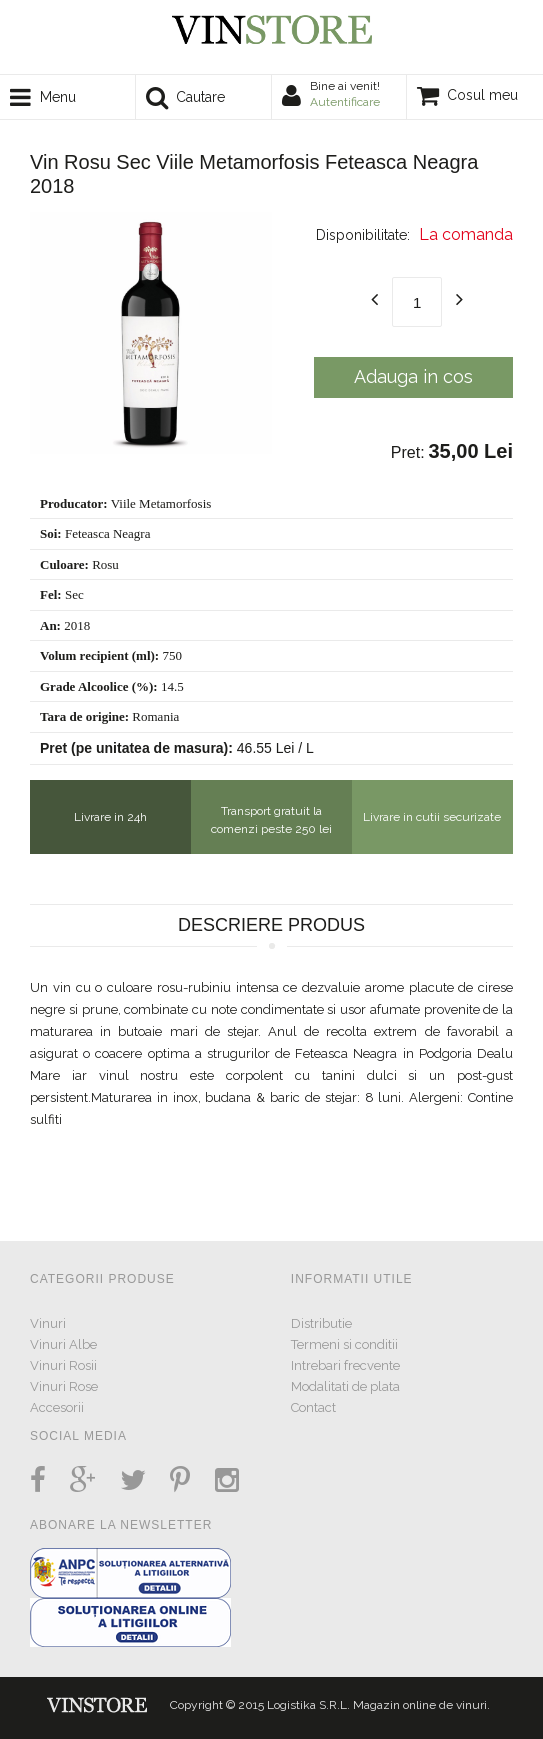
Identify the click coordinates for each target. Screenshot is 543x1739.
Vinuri (48, 1323)
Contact (313, 1407)
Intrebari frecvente (345, 1365)
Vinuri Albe (63, 1344)
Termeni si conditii (344, 1344)
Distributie (321, 1323)
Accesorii (57, 1407)
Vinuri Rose (64, 1386)
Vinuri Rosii (63, 1365)
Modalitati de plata (345, 1386)
